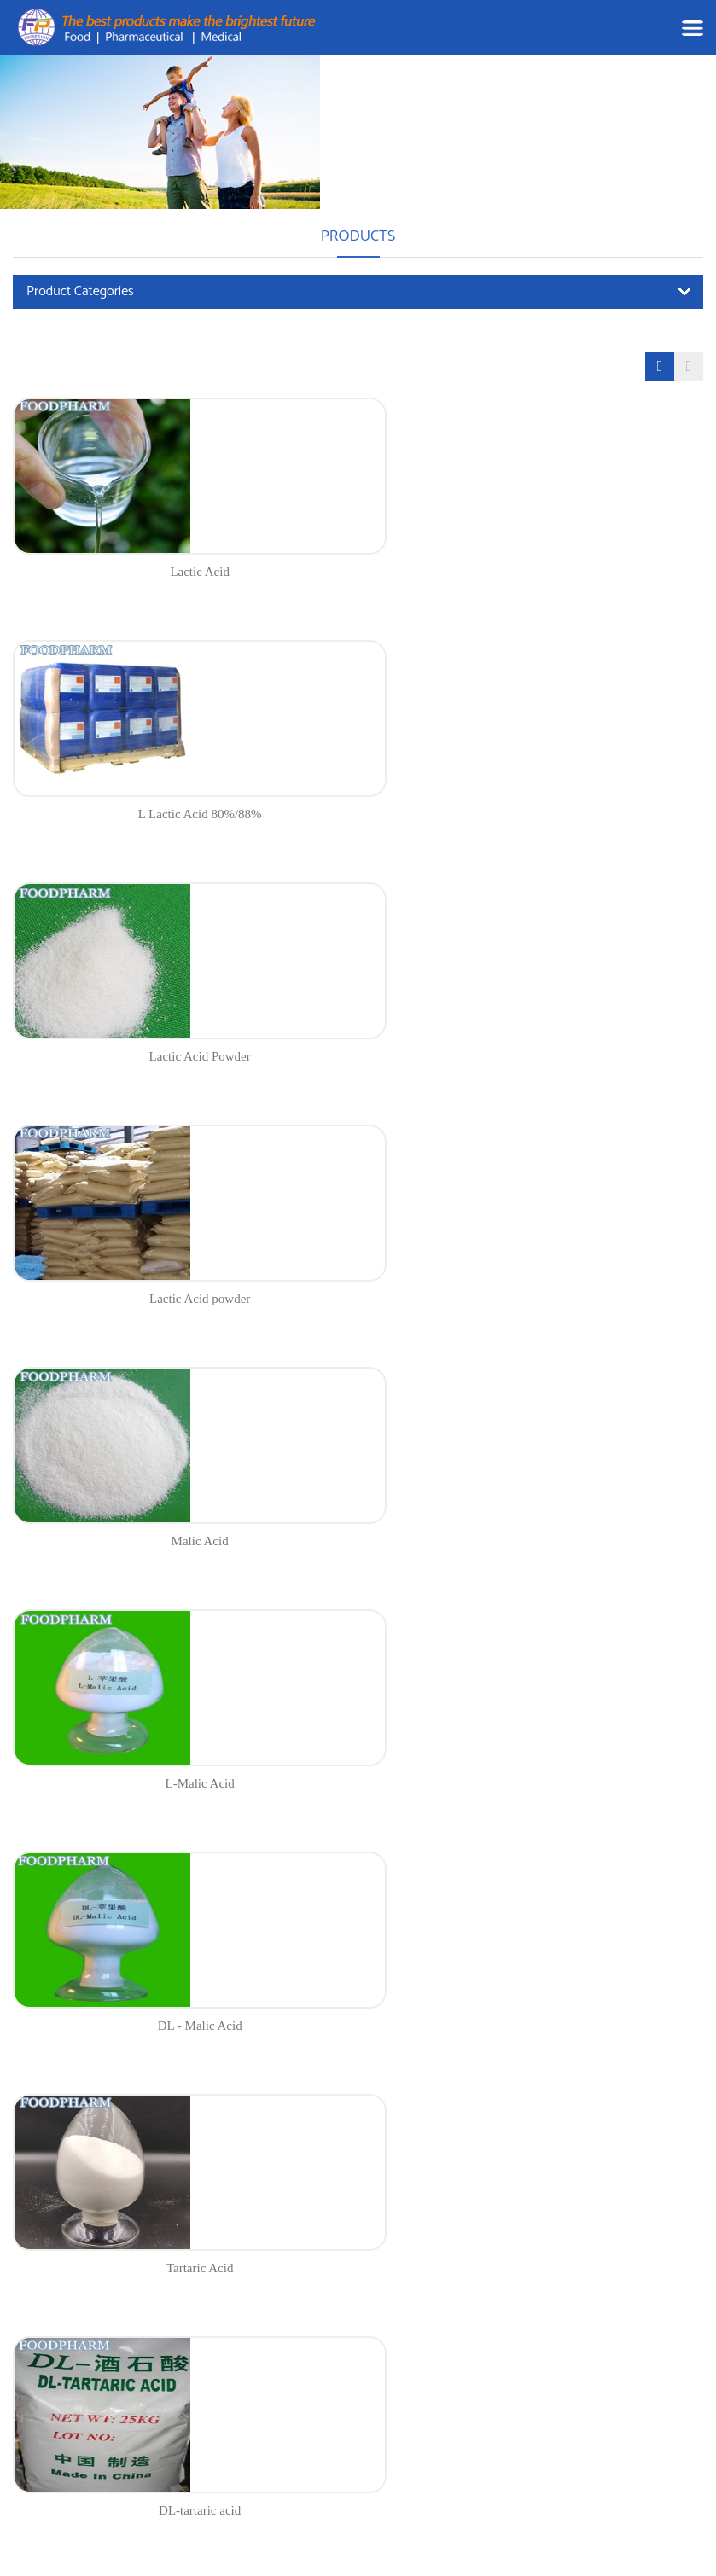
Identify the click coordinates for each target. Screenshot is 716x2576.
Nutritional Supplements (410, 2284)
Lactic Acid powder (535, 814)
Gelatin (535, 1783)
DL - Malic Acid (181, 1298)
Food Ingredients (392, 2254)
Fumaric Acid (181, 1783)
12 (479, 1859)
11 (449, 1859)
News (250, 2315)
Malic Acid (181, 1056)
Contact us (262, 2407)
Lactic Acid (181, 572)
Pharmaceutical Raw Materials (401, 2325)
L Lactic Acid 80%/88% (535, 572)
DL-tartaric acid (181, 1541)
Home (251, 2254)
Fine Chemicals (387, 2395)
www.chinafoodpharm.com (87, 2406)
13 (510, 1859)
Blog (247, 2377)
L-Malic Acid (534, 1056)
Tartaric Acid (535, 1298)
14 (541, 1859)
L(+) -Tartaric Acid (535, 1541)
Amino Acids (381, 2365)
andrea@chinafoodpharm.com (95, 2374)
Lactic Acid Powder (181, 814)
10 (418, 1859)
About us (258, 2346)
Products (258, 2284)
